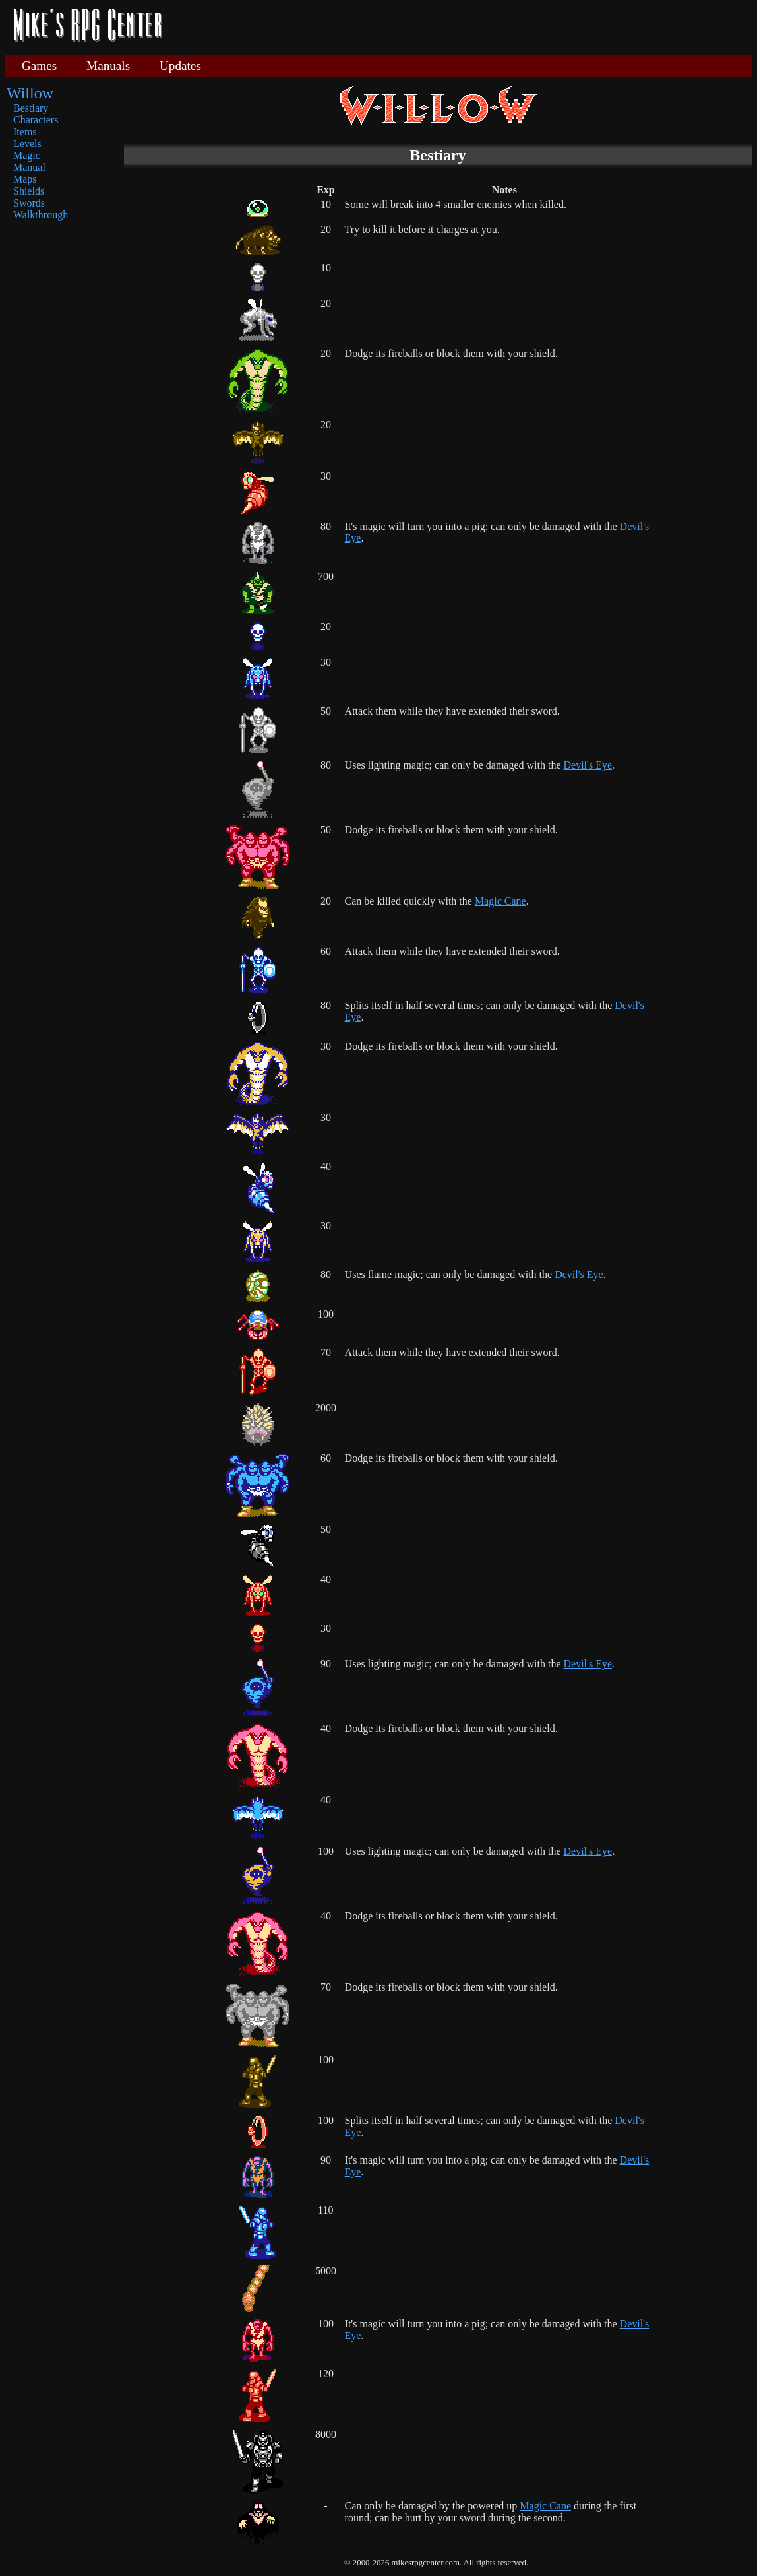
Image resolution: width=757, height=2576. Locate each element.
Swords (29, 203)
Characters (35, 119)
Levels (27, 143)
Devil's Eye (588, 765)
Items (25, 131)
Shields (28, 191)
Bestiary (30, 107)
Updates (180, 66)
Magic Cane (500, 901)
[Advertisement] (462, 26)
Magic (26, 155)
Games (39, 66)
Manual (29, 167)
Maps (25, 179)
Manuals (108, 66)
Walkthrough (40, 214)
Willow (30, 93)
